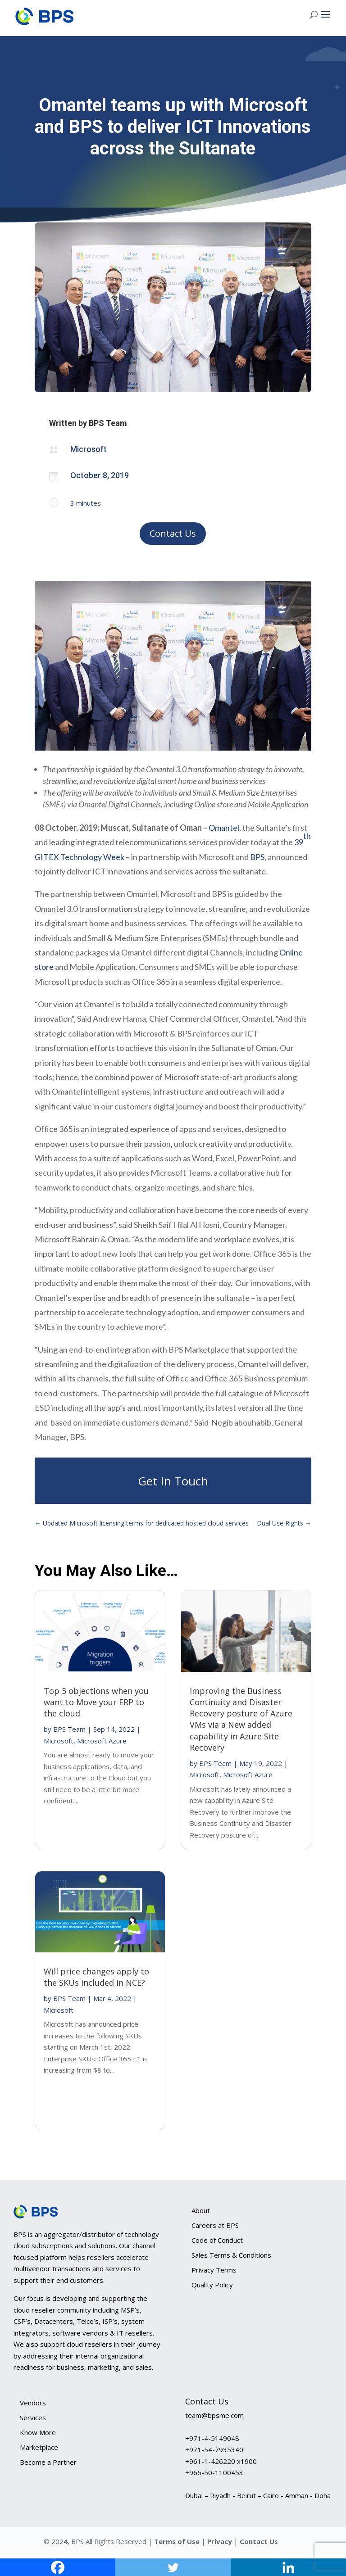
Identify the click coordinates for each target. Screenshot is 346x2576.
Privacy (220, 2541)
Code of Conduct (217, 2240)
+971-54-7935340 (214, 2449)
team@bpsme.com (214, 2415)
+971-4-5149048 (212, 2438)
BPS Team (69, 1729)
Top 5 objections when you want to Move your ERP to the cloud (96, 1702)
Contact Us (173, 533)
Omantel (224, 828)
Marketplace (39, 2447)
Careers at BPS (215, 2225)
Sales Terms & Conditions (231, 2254)
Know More (38, 2432)
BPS (257, 857)
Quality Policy (212, 2284)
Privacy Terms (214, 2269)
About (200, 2210)
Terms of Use (177, 2541)
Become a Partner (48, 2462)
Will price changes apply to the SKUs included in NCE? (96, 1977)
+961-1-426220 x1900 (221, 2461)
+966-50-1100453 (214, 2472)
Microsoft (58, 1740)
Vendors (33, 2402)
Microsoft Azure (102, 1740)
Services (33, 2417)
